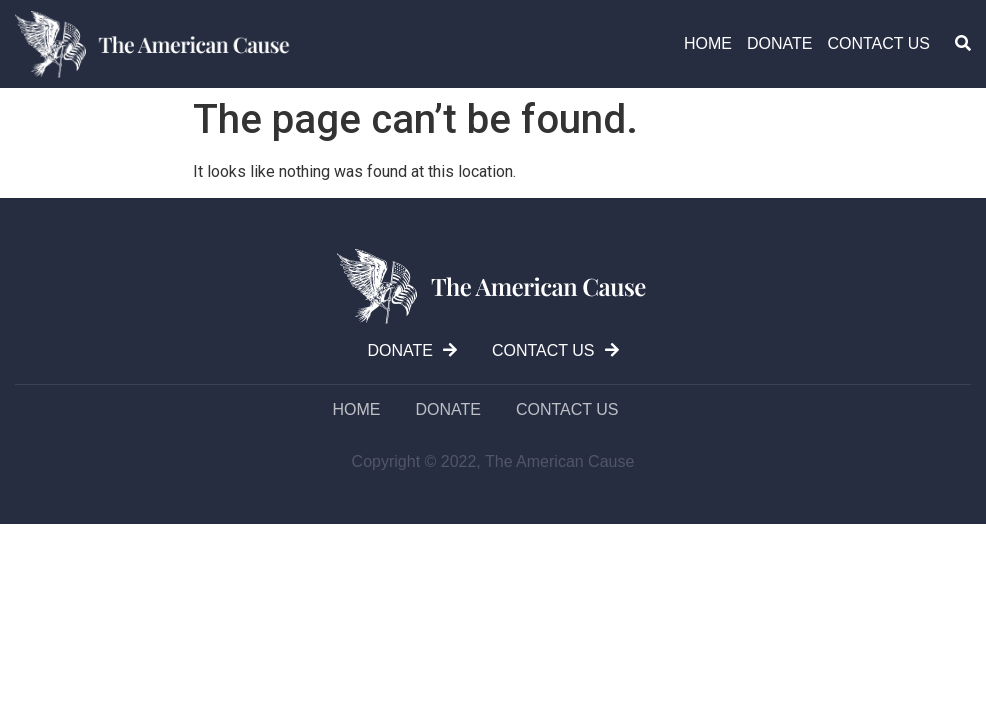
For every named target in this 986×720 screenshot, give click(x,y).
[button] (963, 43)
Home (708, 43)
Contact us (878, 43)
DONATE (779, 43)
